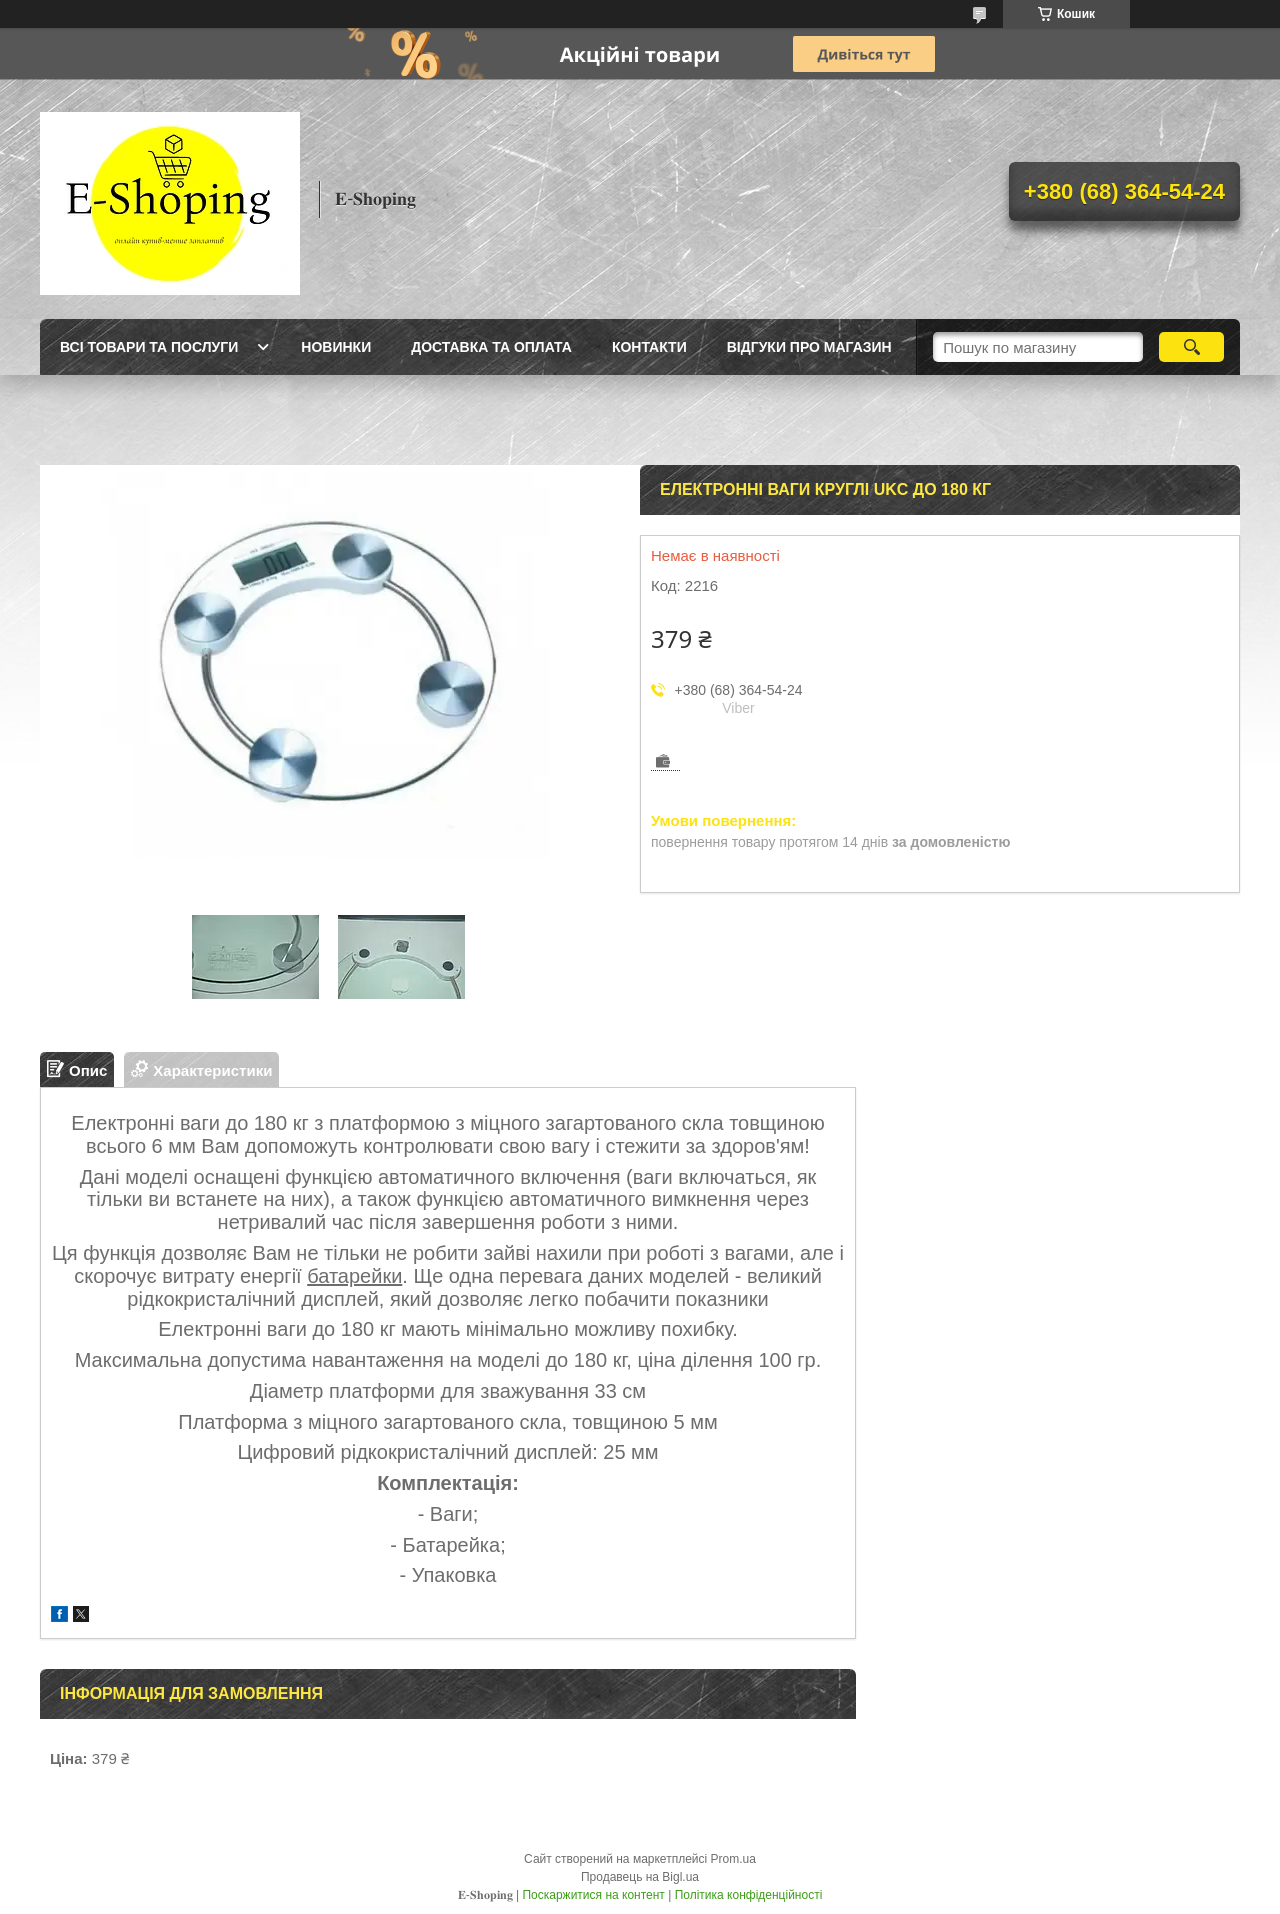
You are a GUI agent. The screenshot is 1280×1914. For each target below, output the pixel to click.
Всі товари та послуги (149, 347)
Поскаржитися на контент (593, 1895)
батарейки (354, 1276)
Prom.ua (733, 1859)
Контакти (649, 347)
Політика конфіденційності (749, 1895)
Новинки (336, 347)
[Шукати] (1191, 347)
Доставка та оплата (491, 347)
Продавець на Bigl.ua (640, 1877)
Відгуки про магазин (809, 347)
